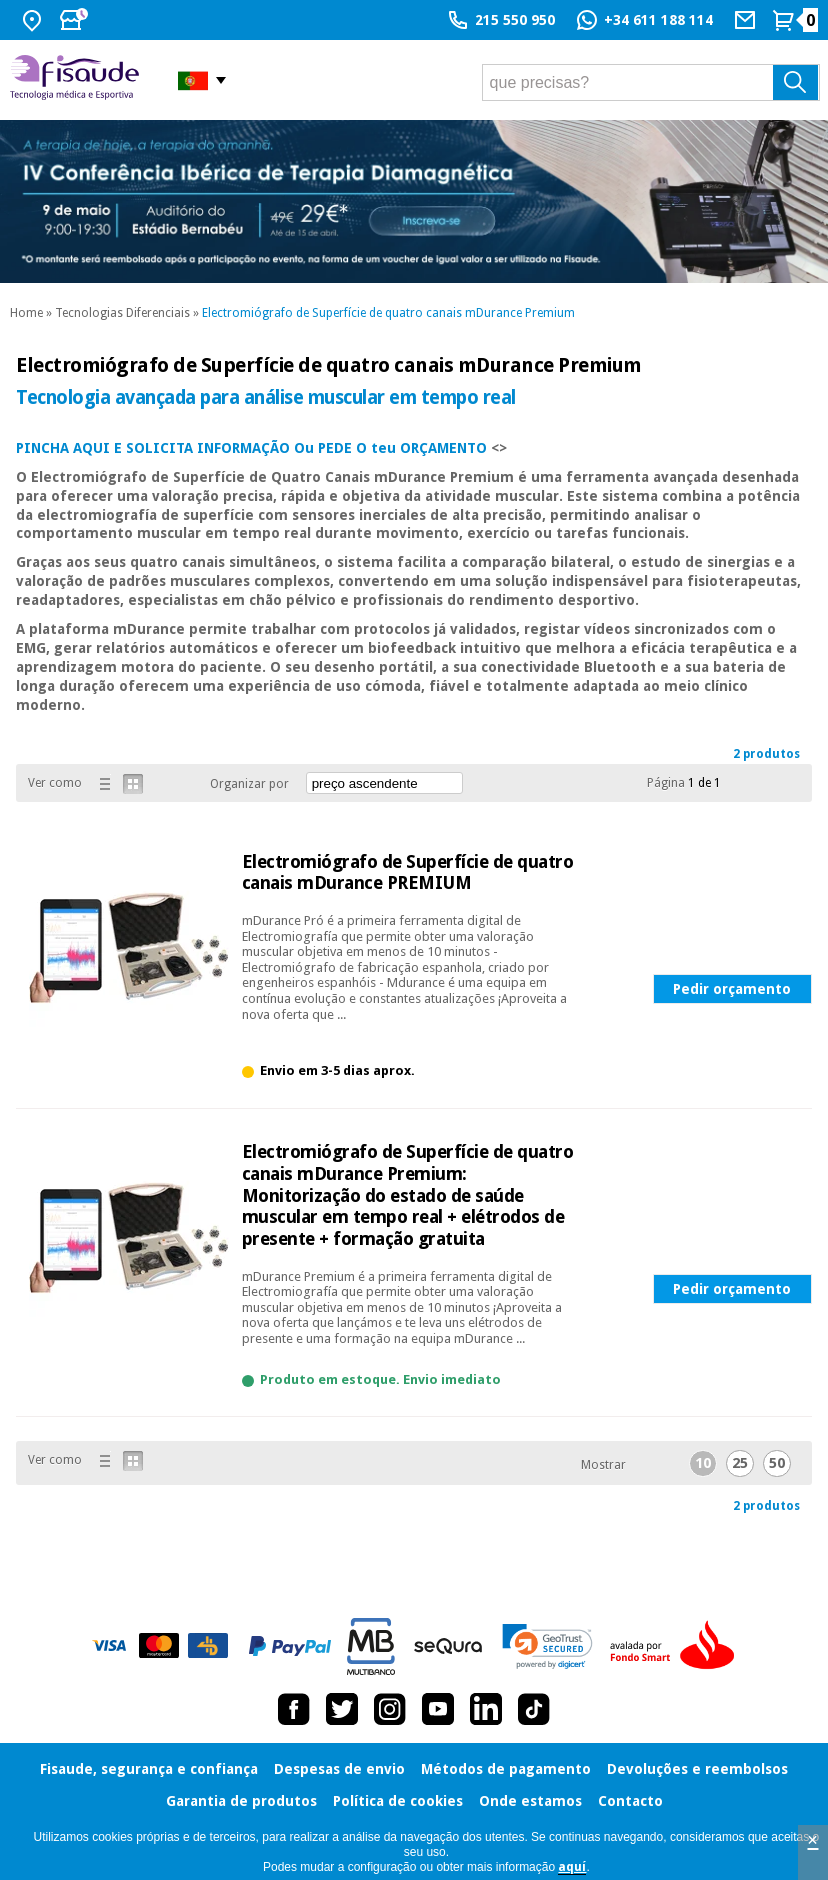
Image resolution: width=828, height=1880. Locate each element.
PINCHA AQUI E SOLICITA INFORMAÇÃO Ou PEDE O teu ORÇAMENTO (251, 448)
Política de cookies (398, 1801)
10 (703, 1463)
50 (777, 1463)
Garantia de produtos (241, 1801)
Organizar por (249, 784)
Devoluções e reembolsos (697, 1769)
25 (740, 1463)
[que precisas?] (651, 82)
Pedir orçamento (732, 989)
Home (26, 313)
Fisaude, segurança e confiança (149, 1769)
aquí (572, 1867)
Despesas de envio (339, 1769)
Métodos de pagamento (506, 1769)
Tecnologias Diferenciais (122, 313)
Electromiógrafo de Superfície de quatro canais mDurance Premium (388, 313)
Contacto (630, 1801)
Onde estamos (530, 1801)
